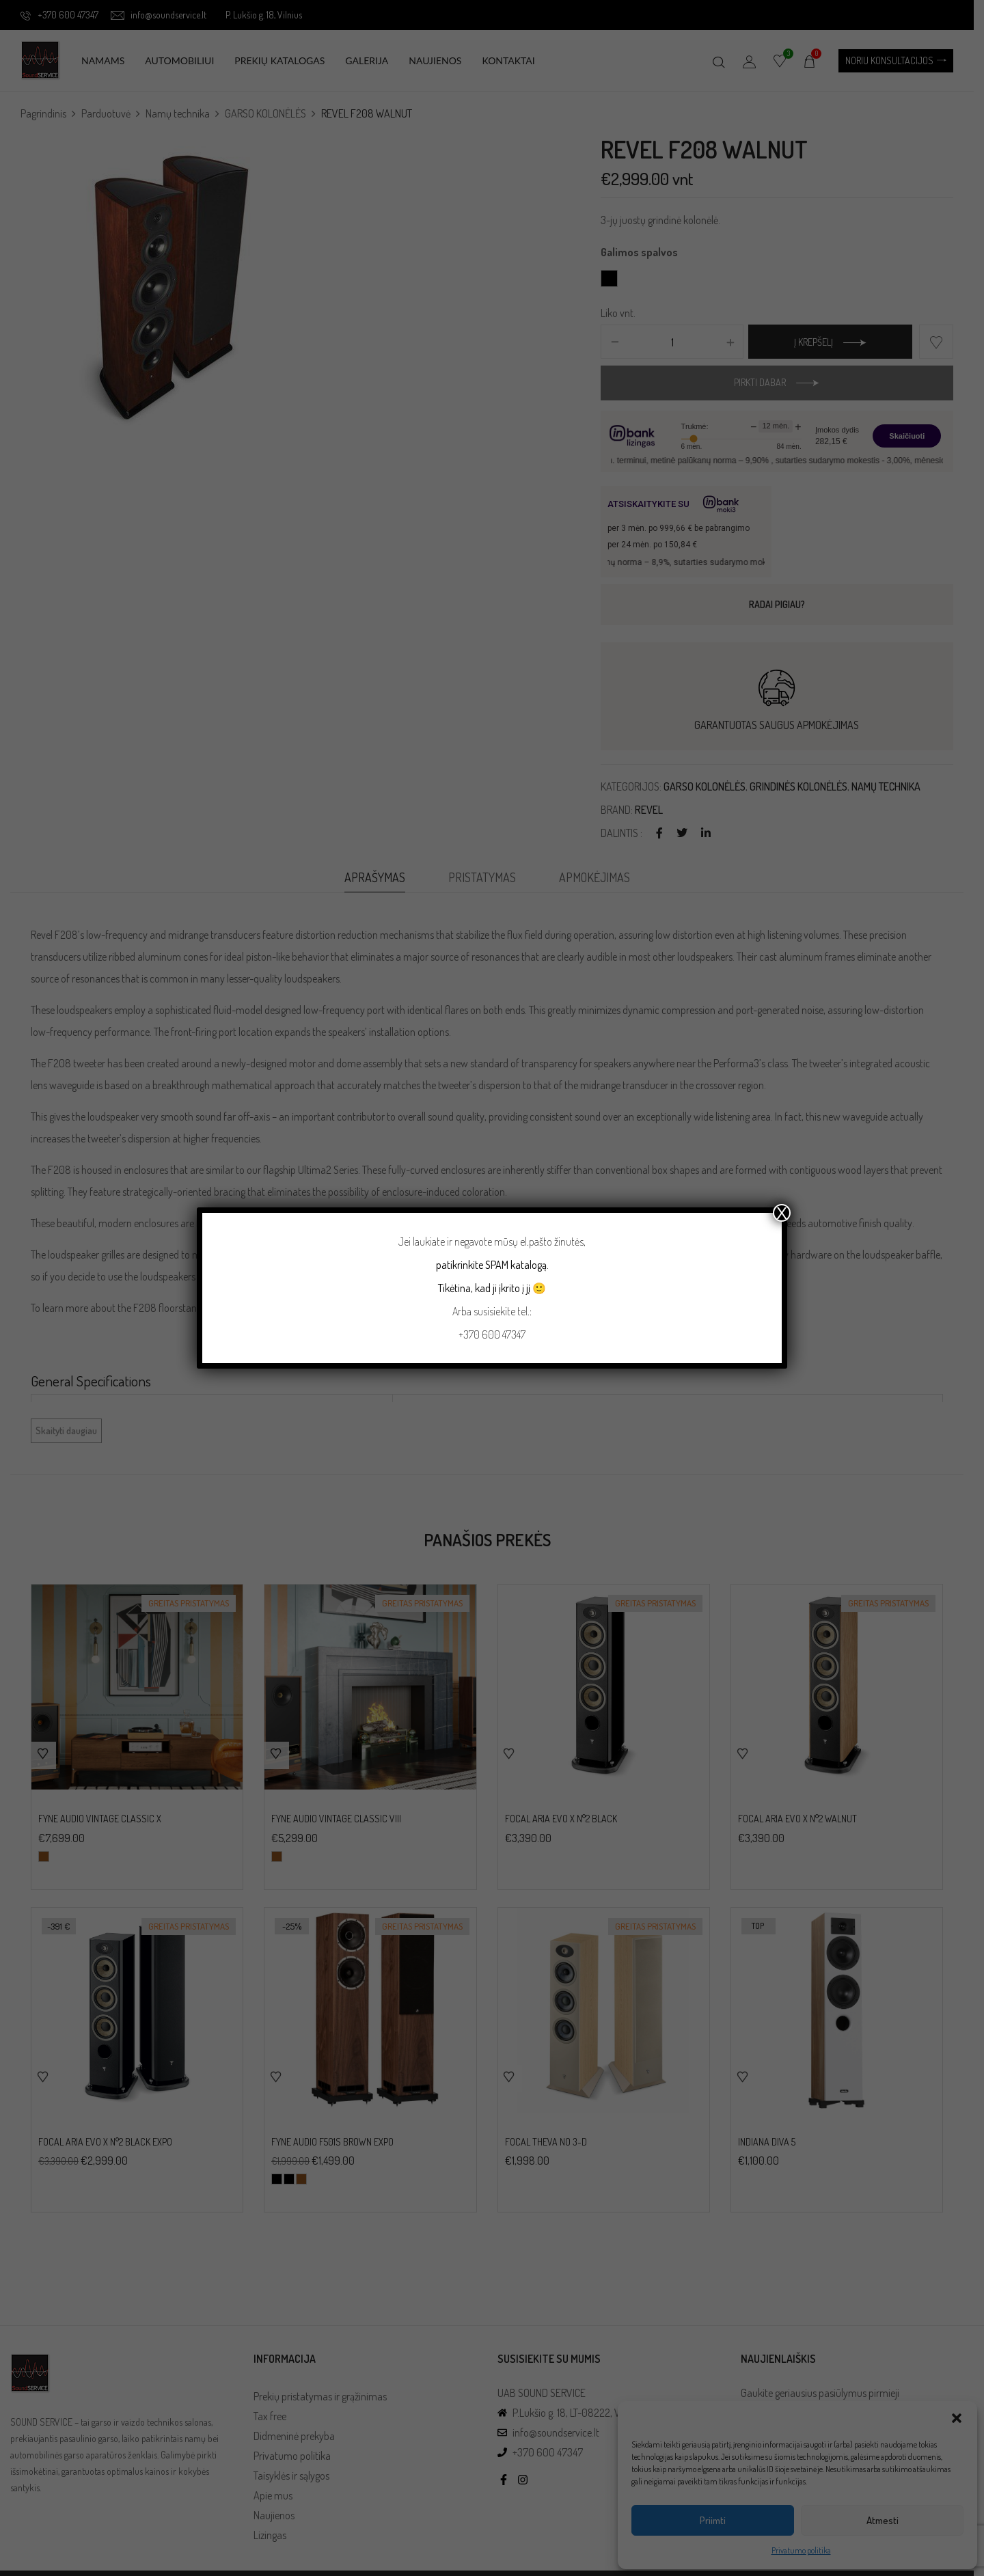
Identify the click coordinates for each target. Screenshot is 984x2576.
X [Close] (781, 1213)
